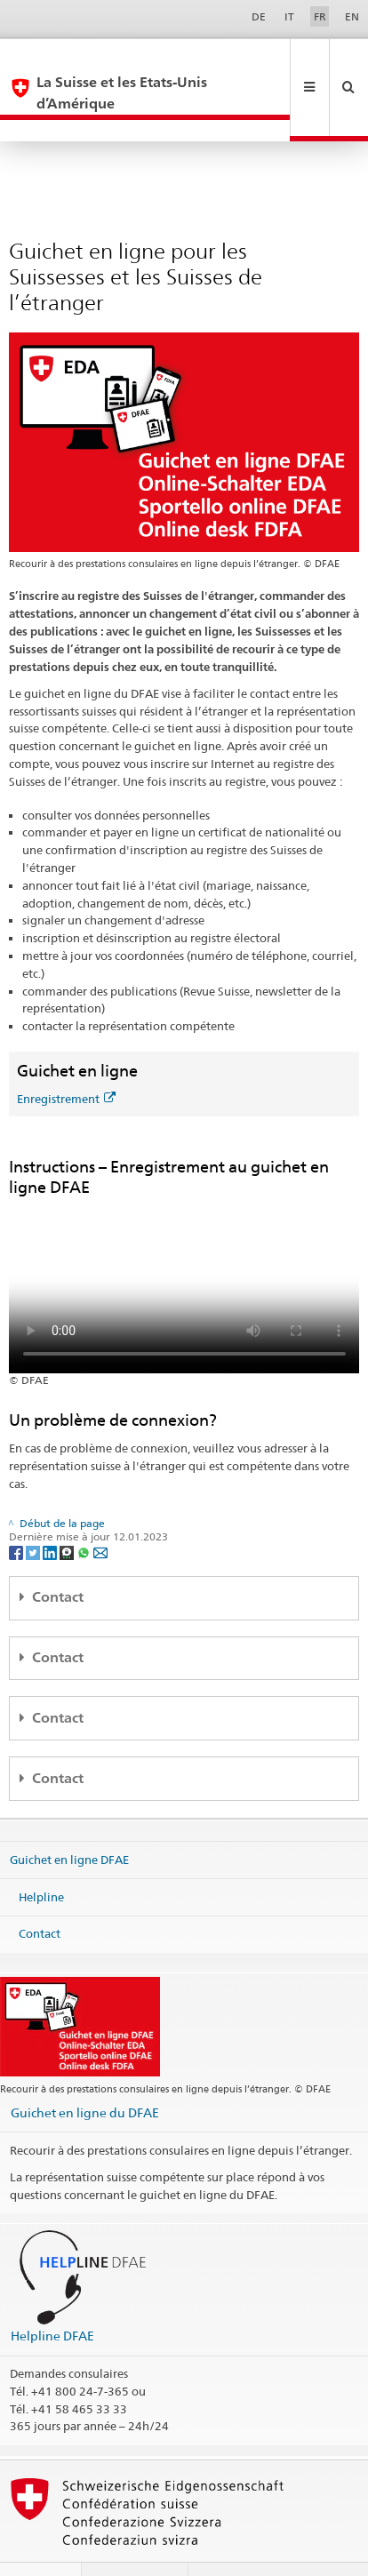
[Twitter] (34, 1509)
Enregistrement (66, 1056)
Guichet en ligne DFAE (69, 1817)
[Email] (100, 1509)
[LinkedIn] (51, 1509)
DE (259, 16)
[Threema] (68, 1509)
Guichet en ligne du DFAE (85, 2069)
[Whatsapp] (84, 1509)
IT (289, 16)
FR (320, 16)
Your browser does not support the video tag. (184, 1243)
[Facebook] (17, 1509)
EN (352, 16)
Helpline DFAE (52, 2292)
